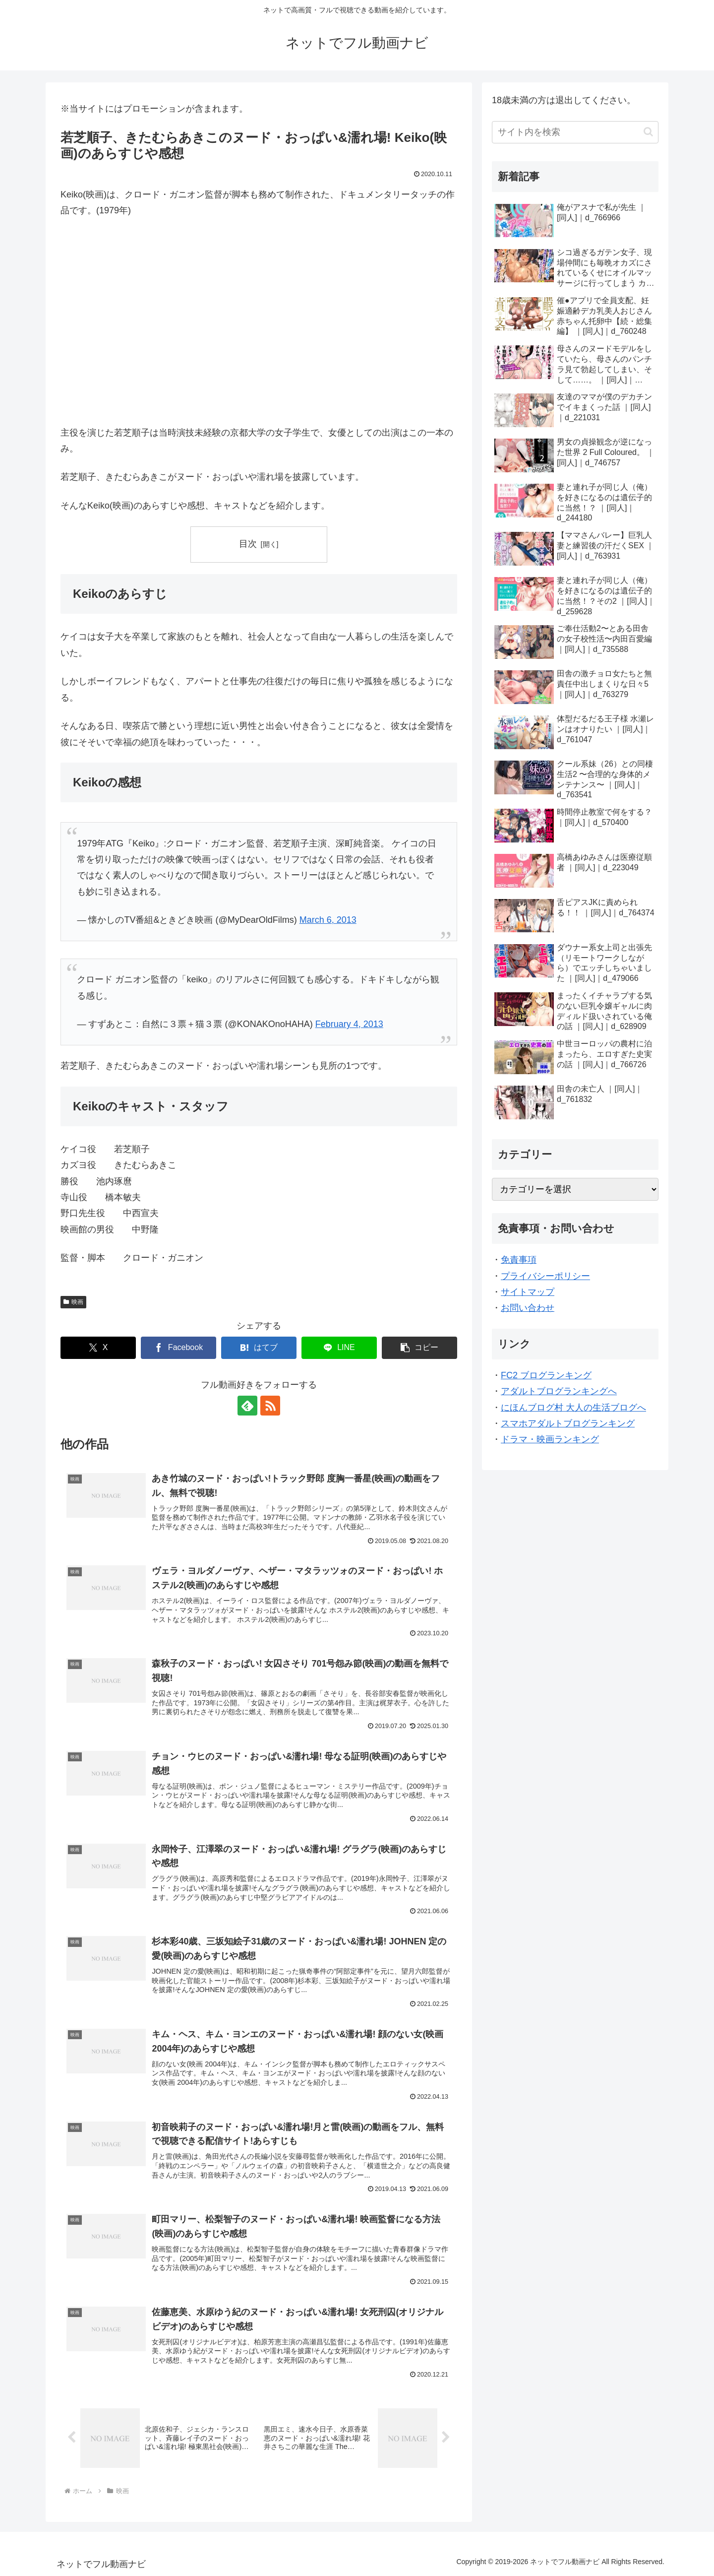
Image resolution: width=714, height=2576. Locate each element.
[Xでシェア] (98, 1348)
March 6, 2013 (328, 920)
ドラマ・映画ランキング (550, 1439)
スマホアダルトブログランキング (568, 1423)
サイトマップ (527, 1292)
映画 (73, 1301)
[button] (419, 1348)
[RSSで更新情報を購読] (270, 1406)
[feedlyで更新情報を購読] (247, 1406)
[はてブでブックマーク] (259, 1348)
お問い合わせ (527, 1308)
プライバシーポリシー (545, 1276)
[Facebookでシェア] (178, 1348)
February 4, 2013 (349, 1024)
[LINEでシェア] (339, 1348)
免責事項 (518, 1260)
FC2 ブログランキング (546, 1375)
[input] (575, 132)
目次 (248, 544)
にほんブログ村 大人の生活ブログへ (573, 1408)
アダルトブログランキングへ (559, 1391)
